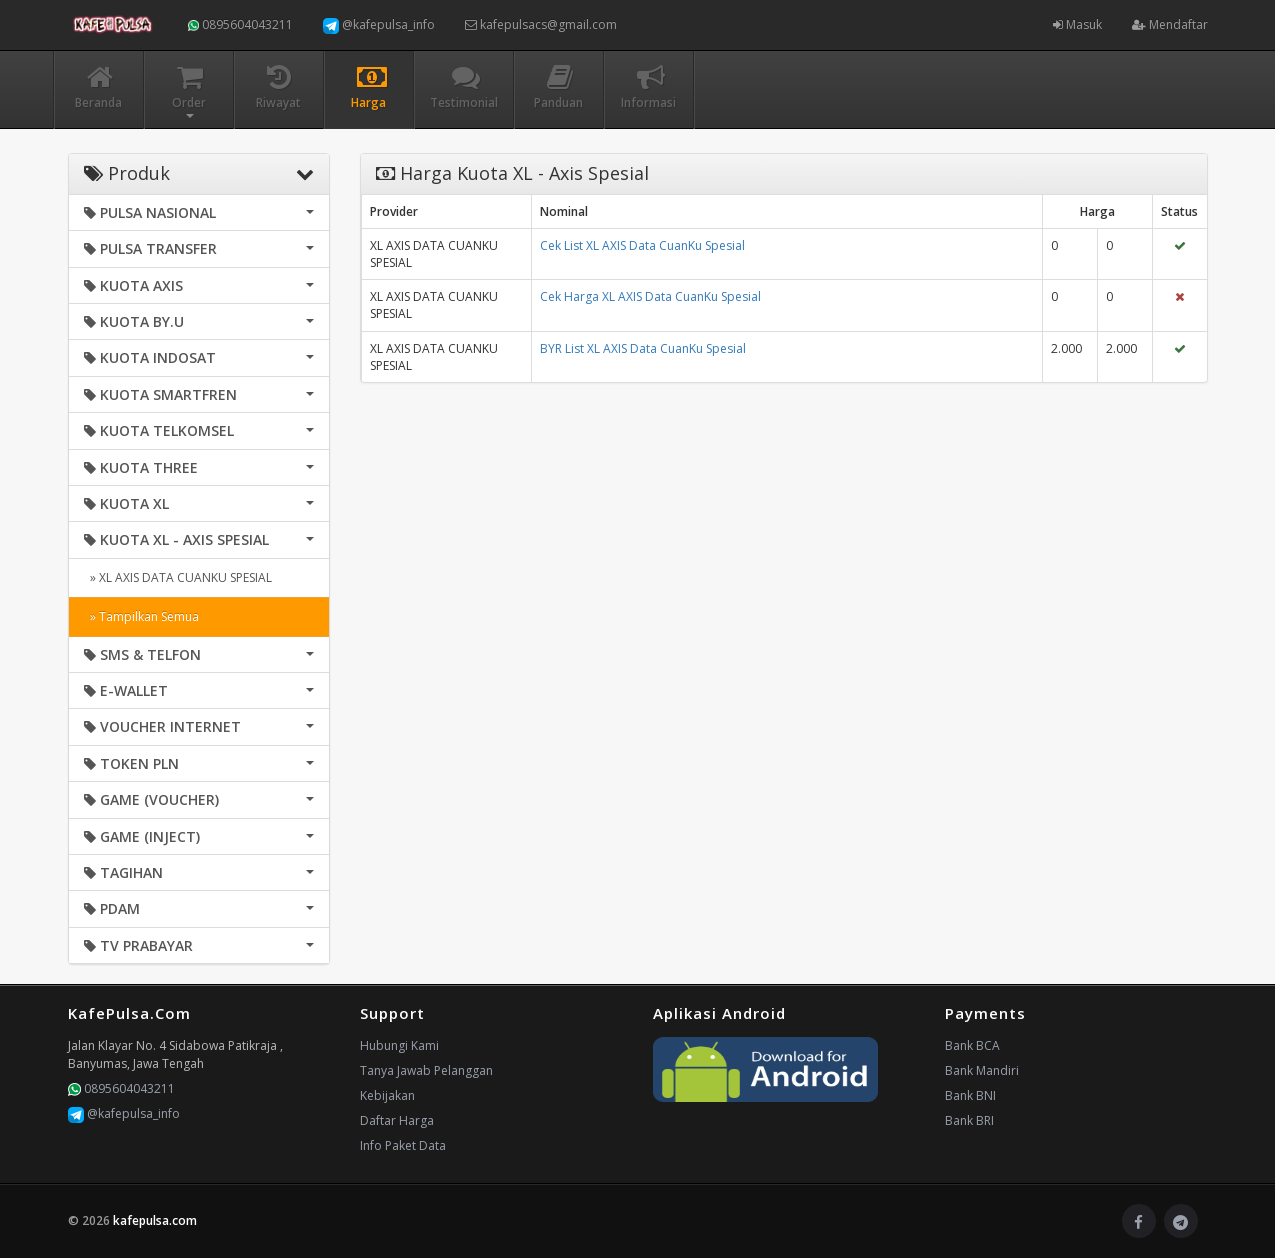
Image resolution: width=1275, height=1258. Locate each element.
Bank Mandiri (982, 1070)
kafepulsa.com (155, 1220)
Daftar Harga (397, 1120)
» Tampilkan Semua (141, 616)
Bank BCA (972, 1045)
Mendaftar (1170, 24)
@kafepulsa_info (379, 25)
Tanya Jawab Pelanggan (426, 1070)
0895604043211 (240, 24)
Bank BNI (970, 1095)
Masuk (1077, 24)
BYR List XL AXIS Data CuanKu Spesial (643, 348)
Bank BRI (969, 1120)
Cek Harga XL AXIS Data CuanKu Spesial (650, 296)
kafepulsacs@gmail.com (541, 24)
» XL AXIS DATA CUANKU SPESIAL (178, 577)
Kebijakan (387, 1095)
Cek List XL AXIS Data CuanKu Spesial (642, 245)
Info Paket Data (403, 1145)
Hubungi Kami (399, 1045)
